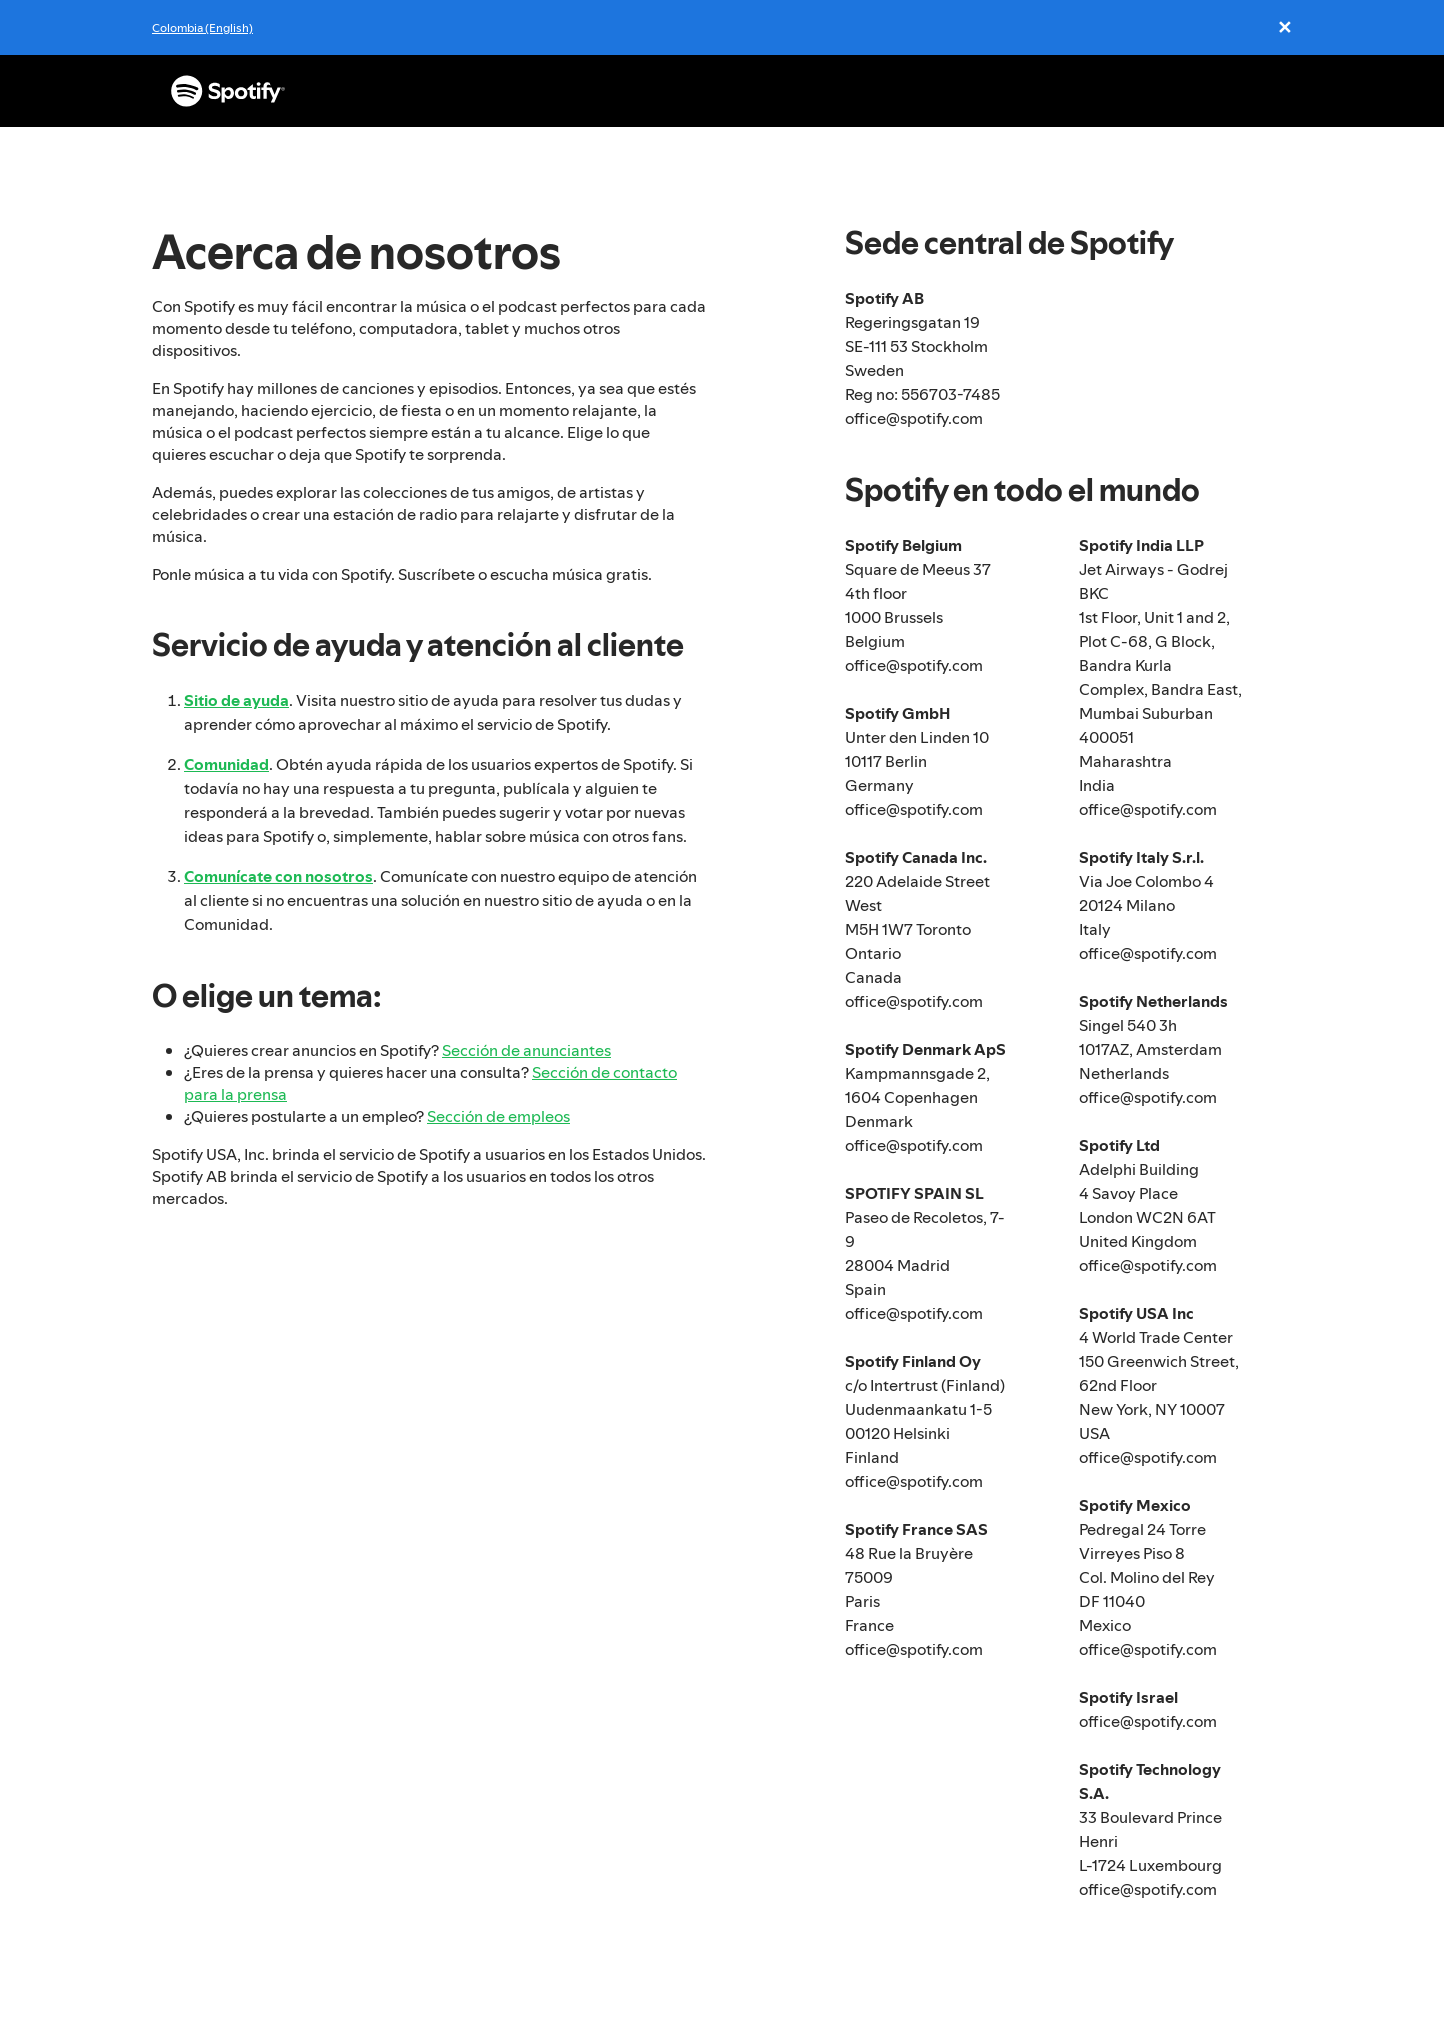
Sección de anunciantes (526, 1050)
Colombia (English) (202, 27)
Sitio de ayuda (236, 700)
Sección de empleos (498, 1116)
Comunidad (226, 764)
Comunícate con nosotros (278, 876)
